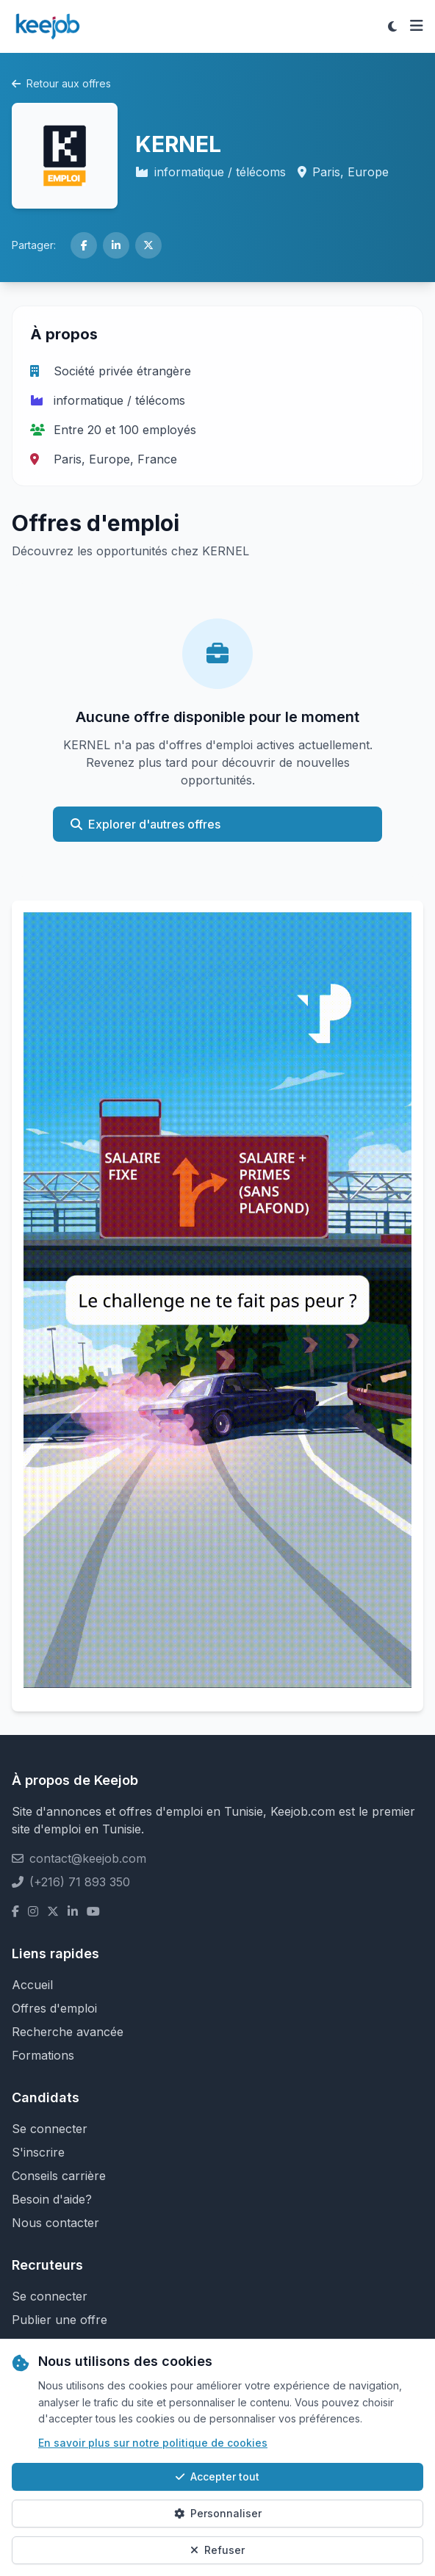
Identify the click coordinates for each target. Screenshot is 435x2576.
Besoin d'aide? (52, 2199)
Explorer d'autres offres (145, 824)
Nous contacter (55, 2222)
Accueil (32, 1984)
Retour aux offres (61, 83)
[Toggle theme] (392, 26)
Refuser (217, 2550)
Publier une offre (59, 2319)
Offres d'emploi (54, 2008)
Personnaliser (218, 2513)
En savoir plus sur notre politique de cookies (152, 2442)
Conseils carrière (59, 2175)
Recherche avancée (67, 2031)
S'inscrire (38, 2152)
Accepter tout (217, 2476)
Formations (43, 2055)
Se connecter (49, 2128)
